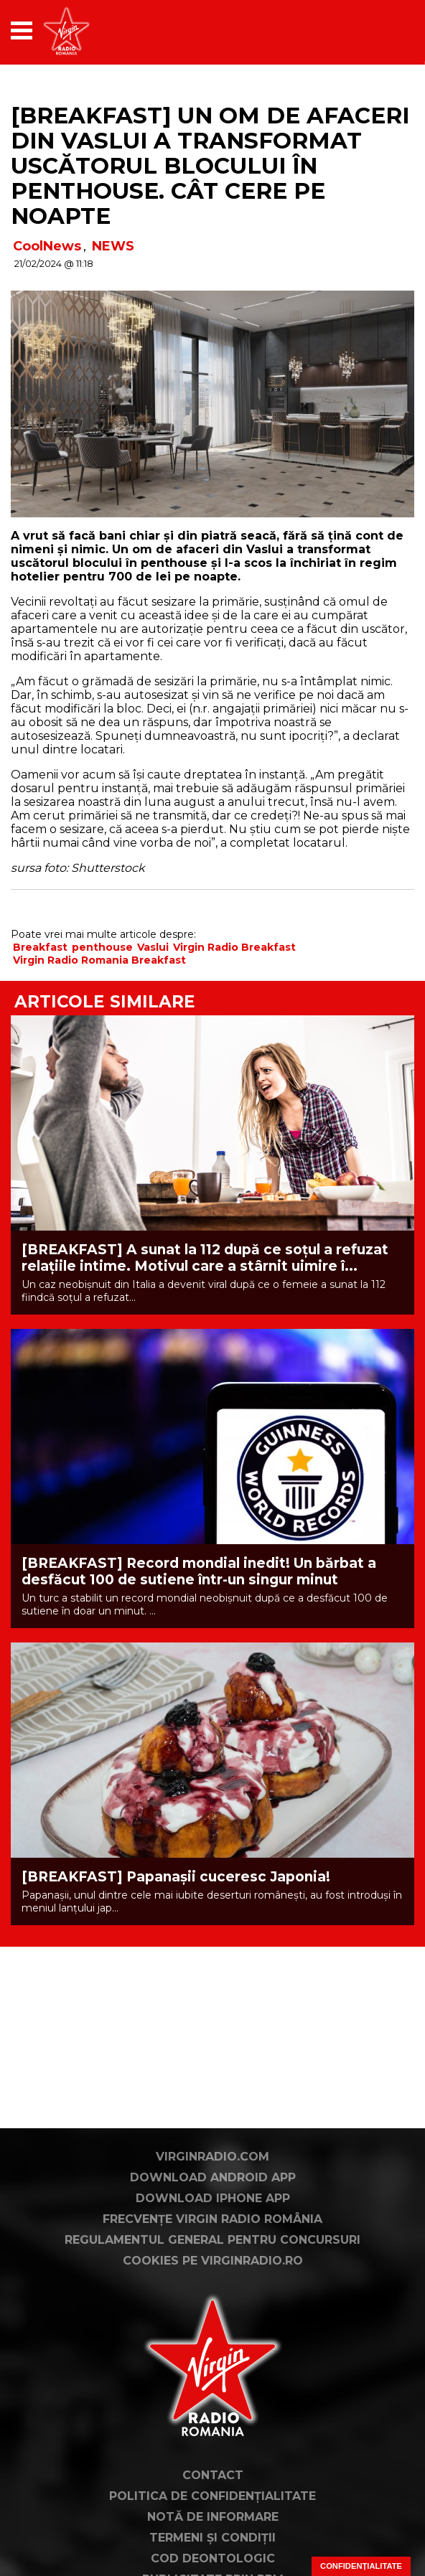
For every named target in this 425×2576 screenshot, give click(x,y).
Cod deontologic (213, 2558)
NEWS (113, 246)
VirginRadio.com (212, 2156)
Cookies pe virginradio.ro (213, 2260)
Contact (212, 2475)
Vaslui (153, 947)
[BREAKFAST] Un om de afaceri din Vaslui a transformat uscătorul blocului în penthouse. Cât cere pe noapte (210, 166)
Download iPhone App (213, 2198)
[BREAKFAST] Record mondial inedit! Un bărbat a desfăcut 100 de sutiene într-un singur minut (199, 1571)
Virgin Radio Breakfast (234, 947)
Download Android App (213, 2177)
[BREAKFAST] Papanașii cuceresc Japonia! (176, 1876)
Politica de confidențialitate (212, 2496)
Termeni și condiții (212, 2537)
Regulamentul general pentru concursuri (212, 2240)
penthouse (102, 947)
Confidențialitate (361, 2566)
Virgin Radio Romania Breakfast (99, 960)
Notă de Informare (213, 2517)
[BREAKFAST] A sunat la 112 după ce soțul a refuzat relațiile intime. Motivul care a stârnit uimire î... (205, 1257)
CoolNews (47, 246)
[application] (378, 30)
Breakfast (40, 947)
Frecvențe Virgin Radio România (212, 2219)
